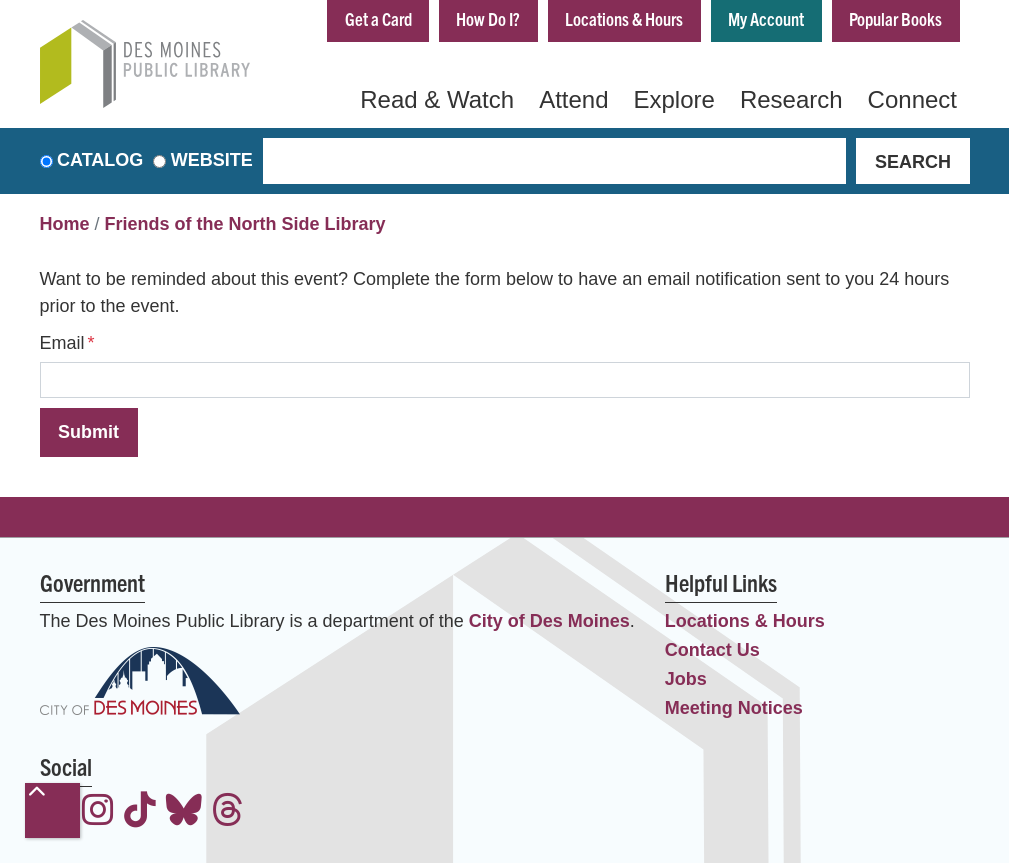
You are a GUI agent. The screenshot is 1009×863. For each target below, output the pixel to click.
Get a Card (377, 18)
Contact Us (712, 650)
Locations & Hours (624, 18)
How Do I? (488, 18)
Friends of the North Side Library (245, 225)
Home (65, 225)
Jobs (686, 679)
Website (212, 161)
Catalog (100, 161)
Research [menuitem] (791, 99)
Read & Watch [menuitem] (437, 99)
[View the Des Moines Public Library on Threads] (228, 812)
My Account (766, 18)
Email (62, 343)
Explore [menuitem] (674, 99)
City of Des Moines (549, 621)
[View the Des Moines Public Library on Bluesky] (184, 812)
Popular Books (895, 18)
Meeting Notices (734, 708)
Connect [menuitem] (912, 99)
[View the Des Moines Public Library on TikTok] (140, 812)
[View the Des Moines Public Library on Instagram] (98, 812)
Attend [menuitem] (573, 99)
